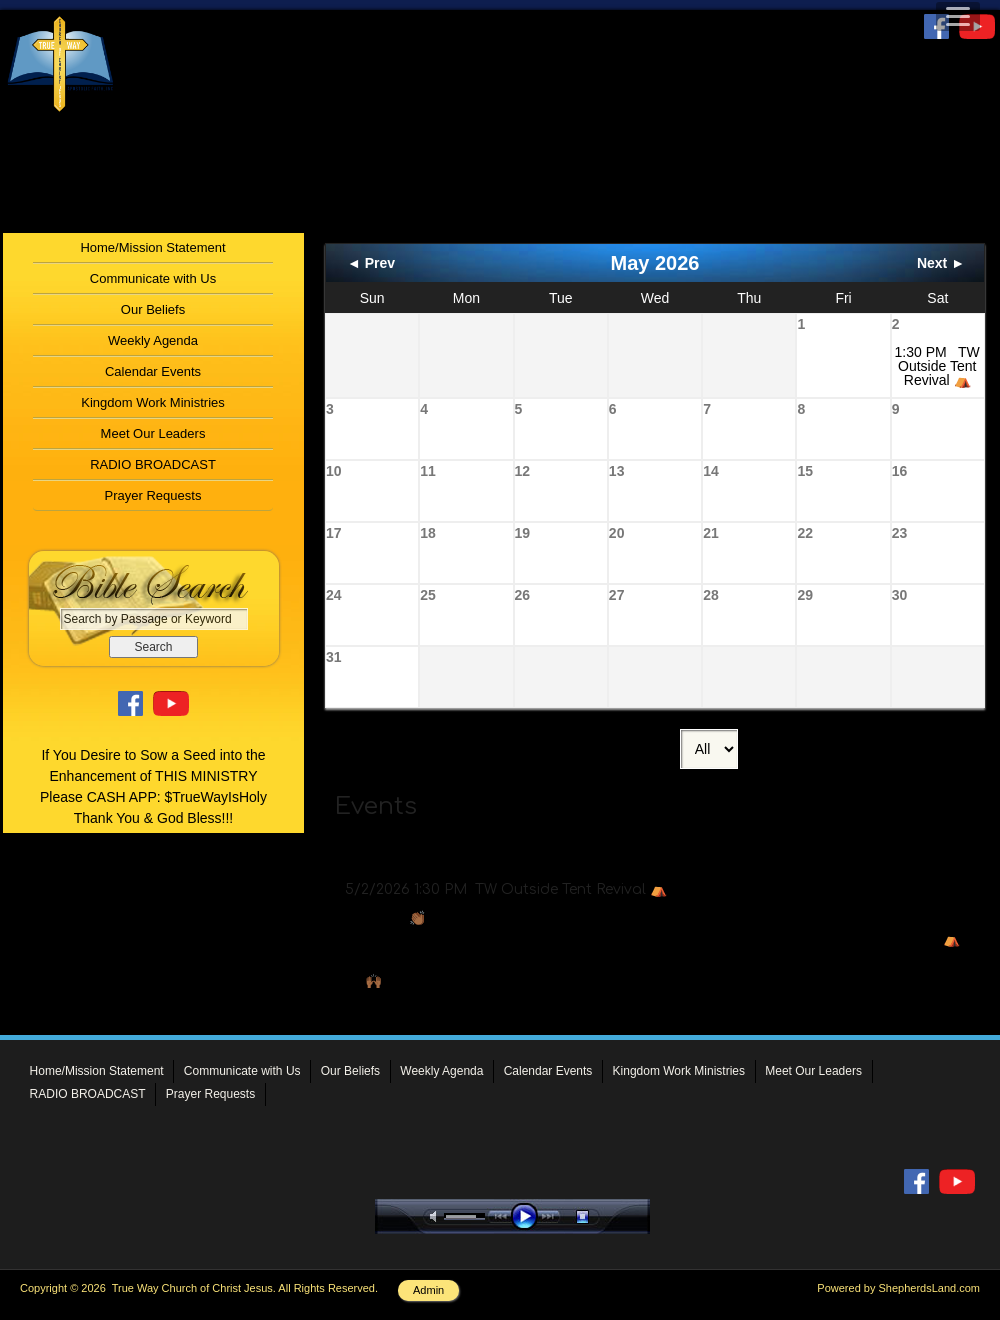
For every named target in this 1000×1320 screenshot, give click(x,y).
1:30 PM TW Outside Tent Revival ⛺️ (937, 366)
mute (437, 1216)
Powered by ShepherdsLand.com (898, 1288)
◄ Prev (371, 263)
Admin (428, 1290)
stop (600, 1216)
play (529, 1216)
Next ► (941, 263)
